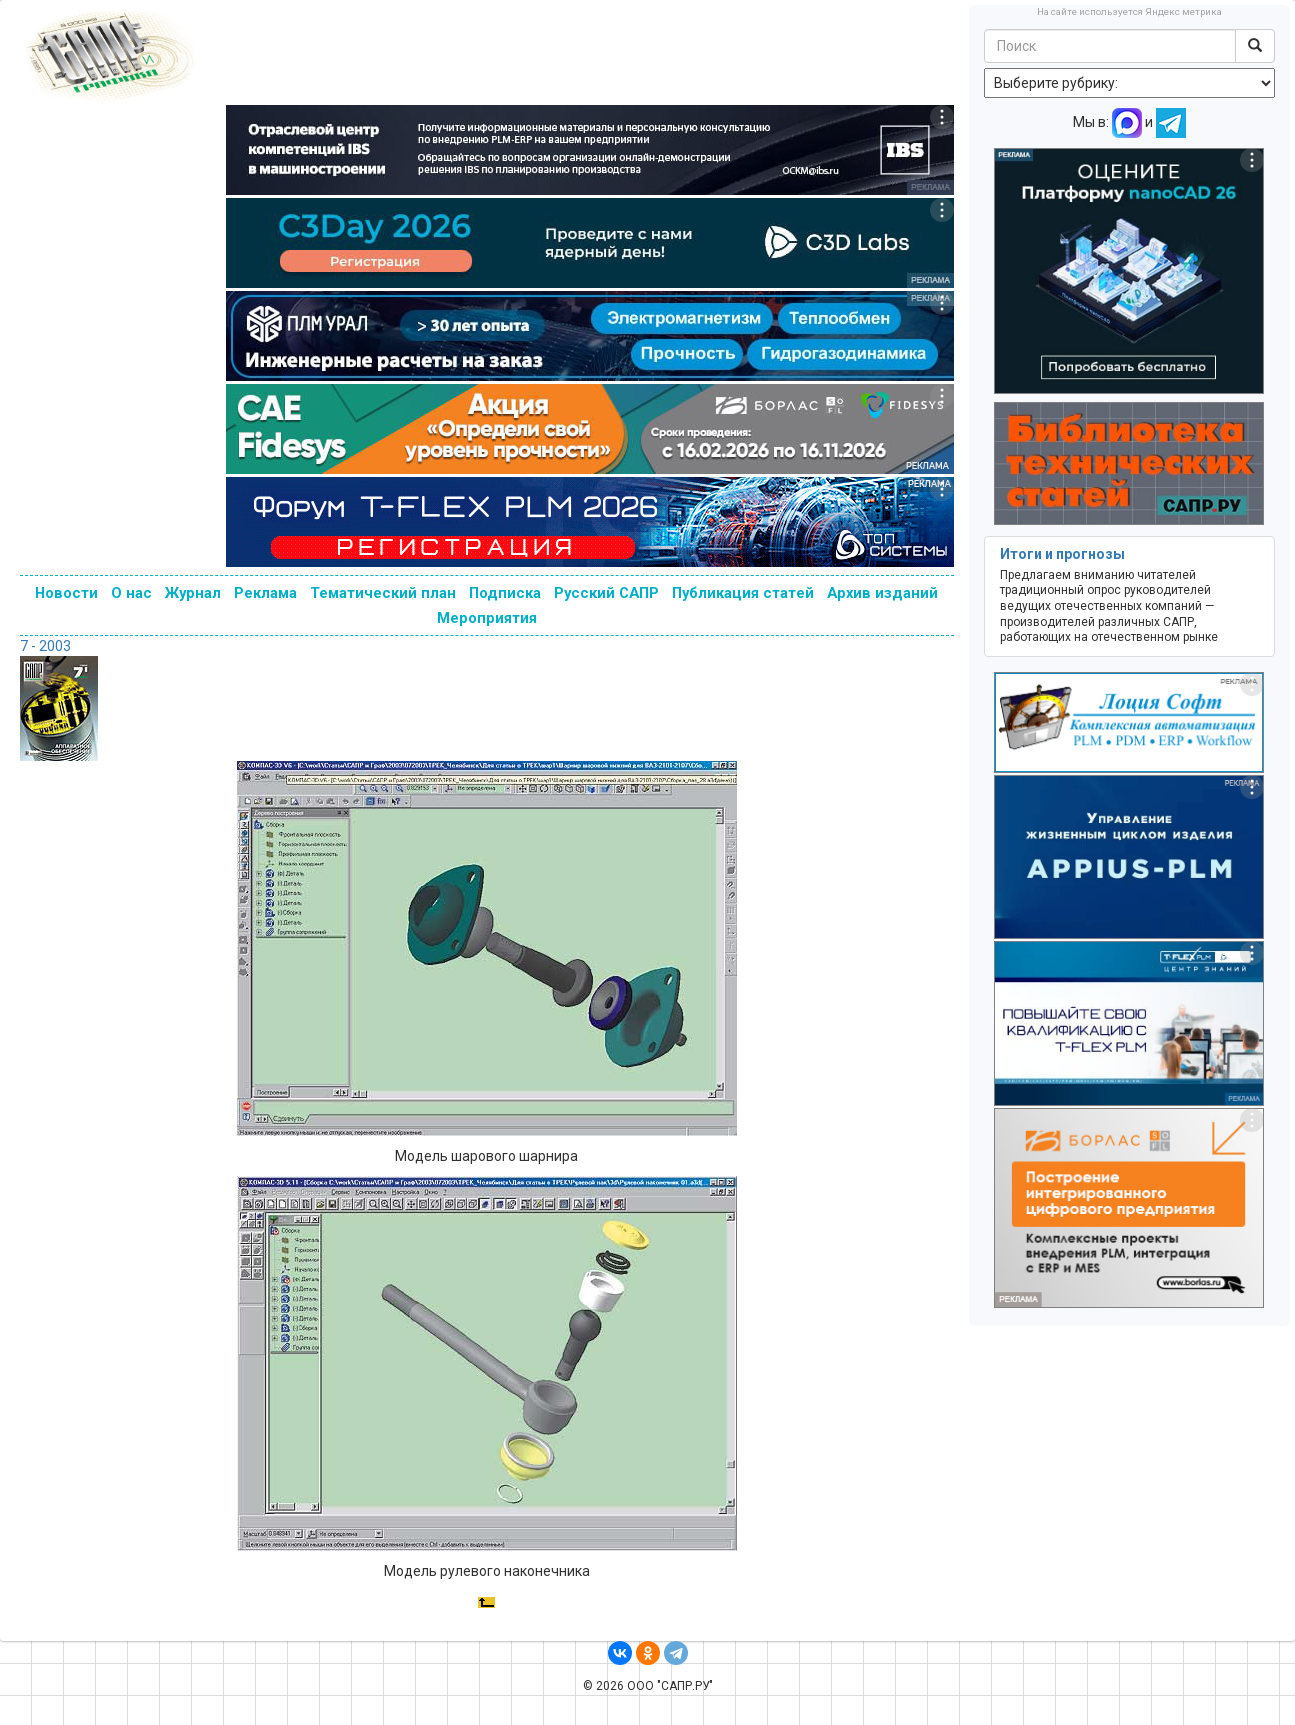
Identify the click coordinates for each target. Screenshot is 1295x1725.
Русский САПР (606, 593)
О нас (131, 593)
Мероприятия (487, 618)
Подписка (505, 593)
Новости (66, 593)
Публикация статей (743, 593)
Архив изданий (882, 593)
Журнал (193, 593)
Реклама (265, 593)
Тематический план (383, 593)
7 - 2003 (45, 646)
